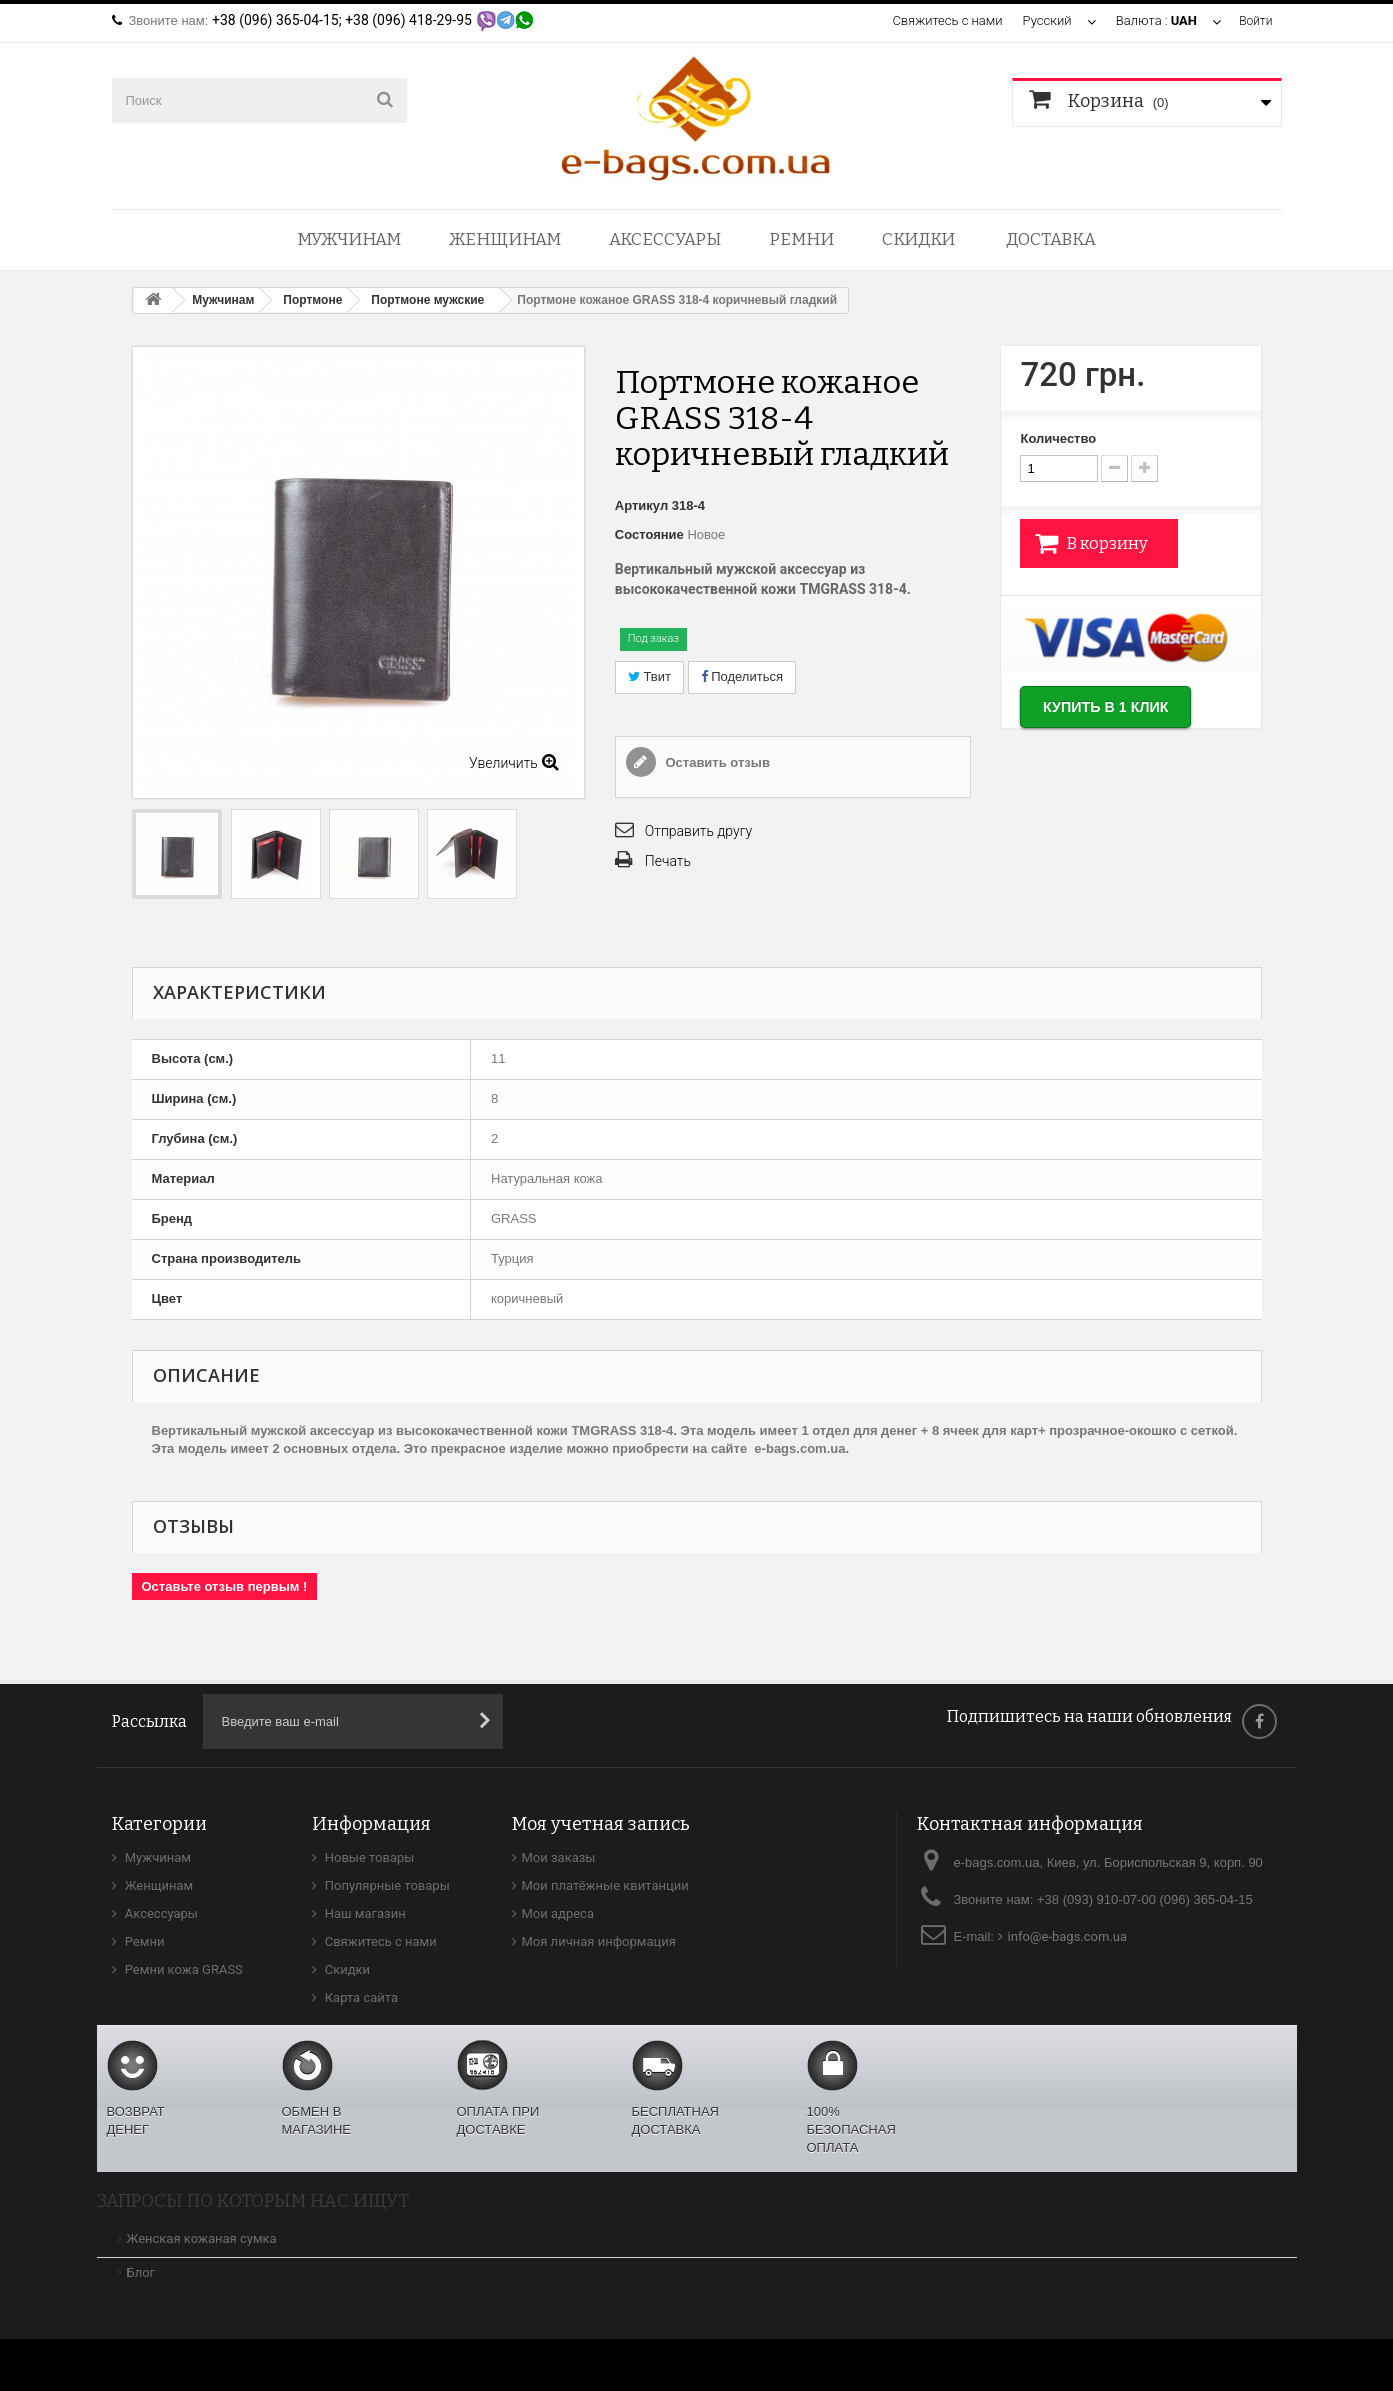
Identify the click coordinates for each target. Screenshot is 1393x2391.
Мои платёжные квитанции (605, 1885)
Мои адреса (558, 1913)
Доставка (1051, 239)
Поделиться (742, 676)
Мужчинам (349, 239)
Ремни (801, 239)
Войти (1254, 20)
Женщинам (505, 239)
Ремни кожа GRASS (182, 1969)
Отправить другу (698, 831)
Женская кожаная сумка (202, 2238)
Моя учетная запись (601, 1824)
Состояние (649, 534)
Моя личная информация (599, 1941)
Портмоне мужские (427, 300)
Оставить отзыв (716, 762)
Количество (1058, 438)
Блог (141, 2272)
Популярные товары (386, 1885)
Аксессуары (665, 239)
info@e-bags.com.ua (1068, 1936)
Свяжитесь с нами (945, 20)
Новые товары (368, 1857)
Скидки (918, 239)
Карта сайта (360, 1997)
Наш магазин (364, 1913)
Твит (649, 676)
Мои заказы (559, 1857)
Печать (668, 861)
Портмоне (312, 300)
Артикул (641, 505)
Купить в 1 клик (1121, 710)
